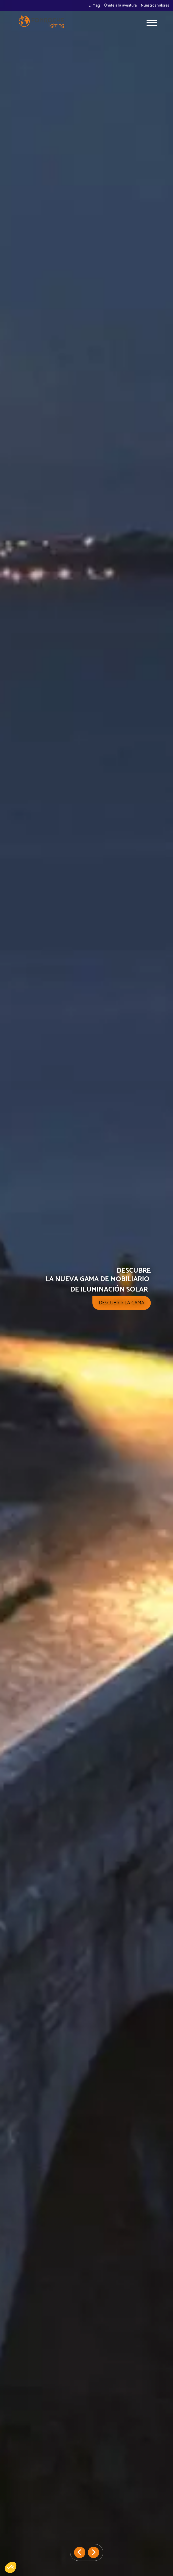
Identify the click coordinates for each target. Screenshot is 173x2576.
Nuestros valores (155, 5)
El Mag (94, 5)
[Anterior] (79, 2552)
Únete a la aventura (120, 5)
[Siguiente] (93, 2552)
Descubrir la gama (121, 1303)
